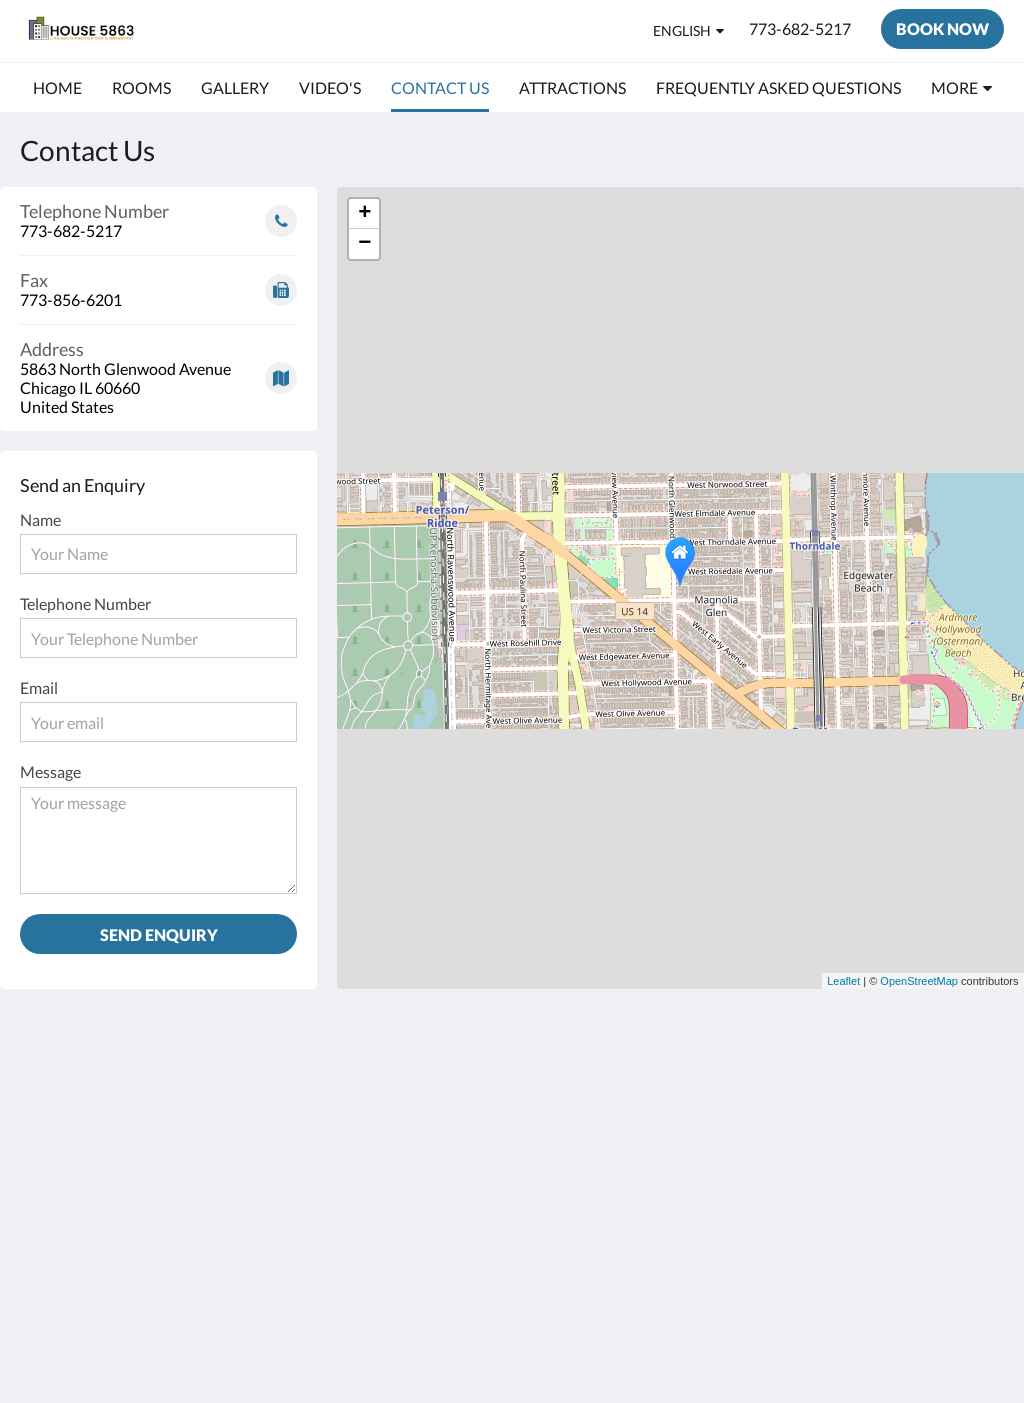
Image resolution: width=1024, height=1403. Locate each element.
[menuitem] (57, 88)
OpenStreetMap (919, 981)
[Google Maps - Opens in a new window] (158, 370)
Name (40, 519)
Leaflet (843, 981)
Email (39, 687)
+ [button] (364, 214)
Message (50, 771)
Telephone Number (85, 603)
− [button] (364, 244)
